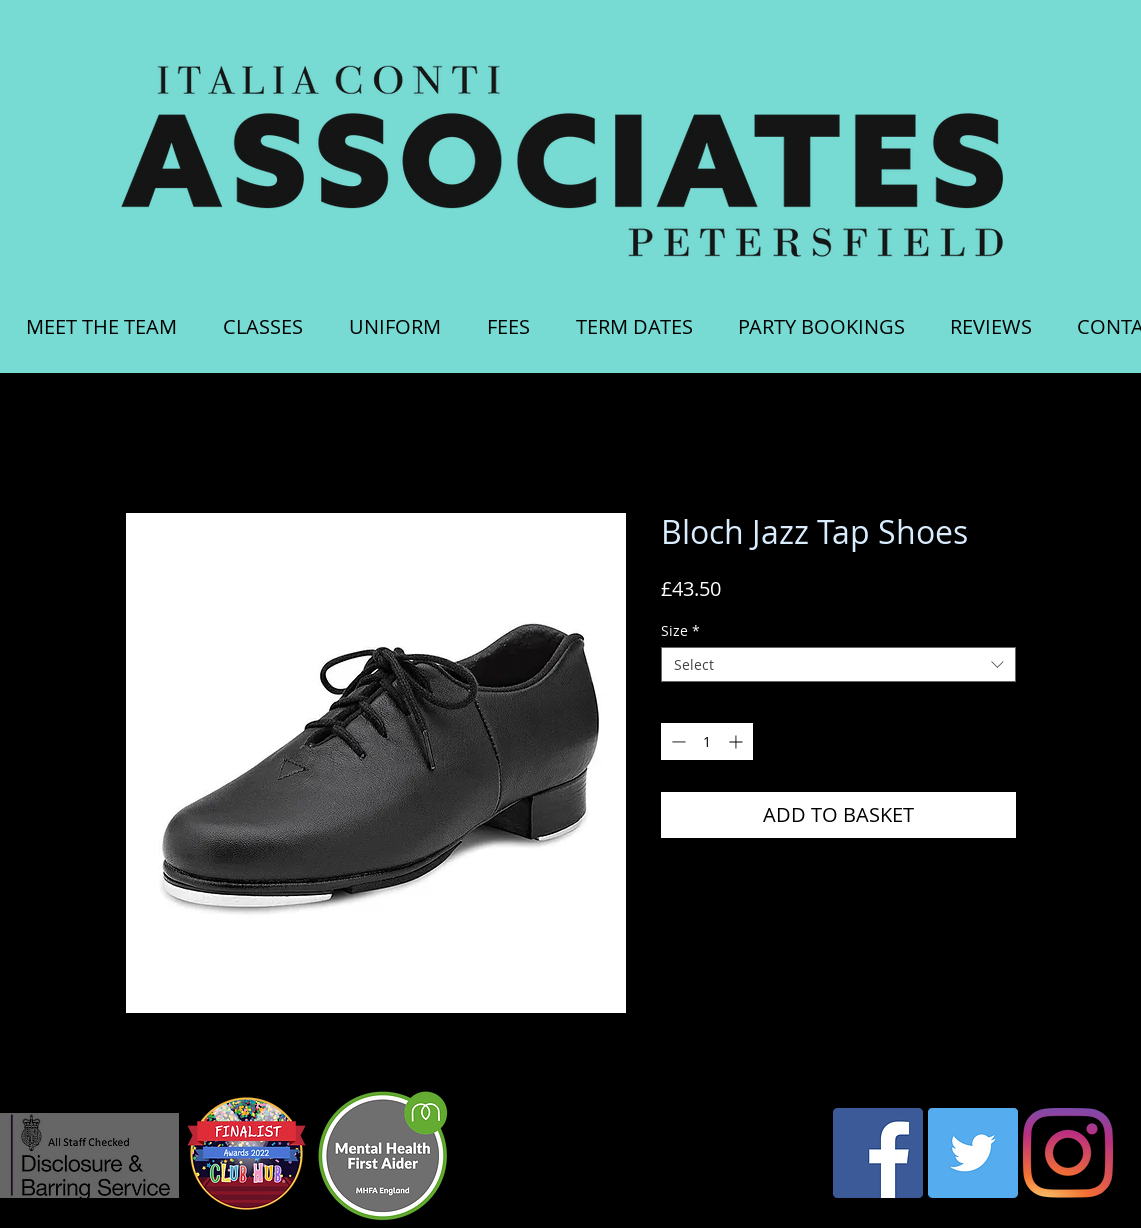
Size (680, 630)
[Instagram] (1068, 1153)
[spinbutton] (707, 741)
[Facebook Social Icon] (878, 1153)
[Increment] (737, 741)
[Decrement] (676, 741)
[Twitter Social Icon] (973, 1153)
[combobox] (838, 664)
